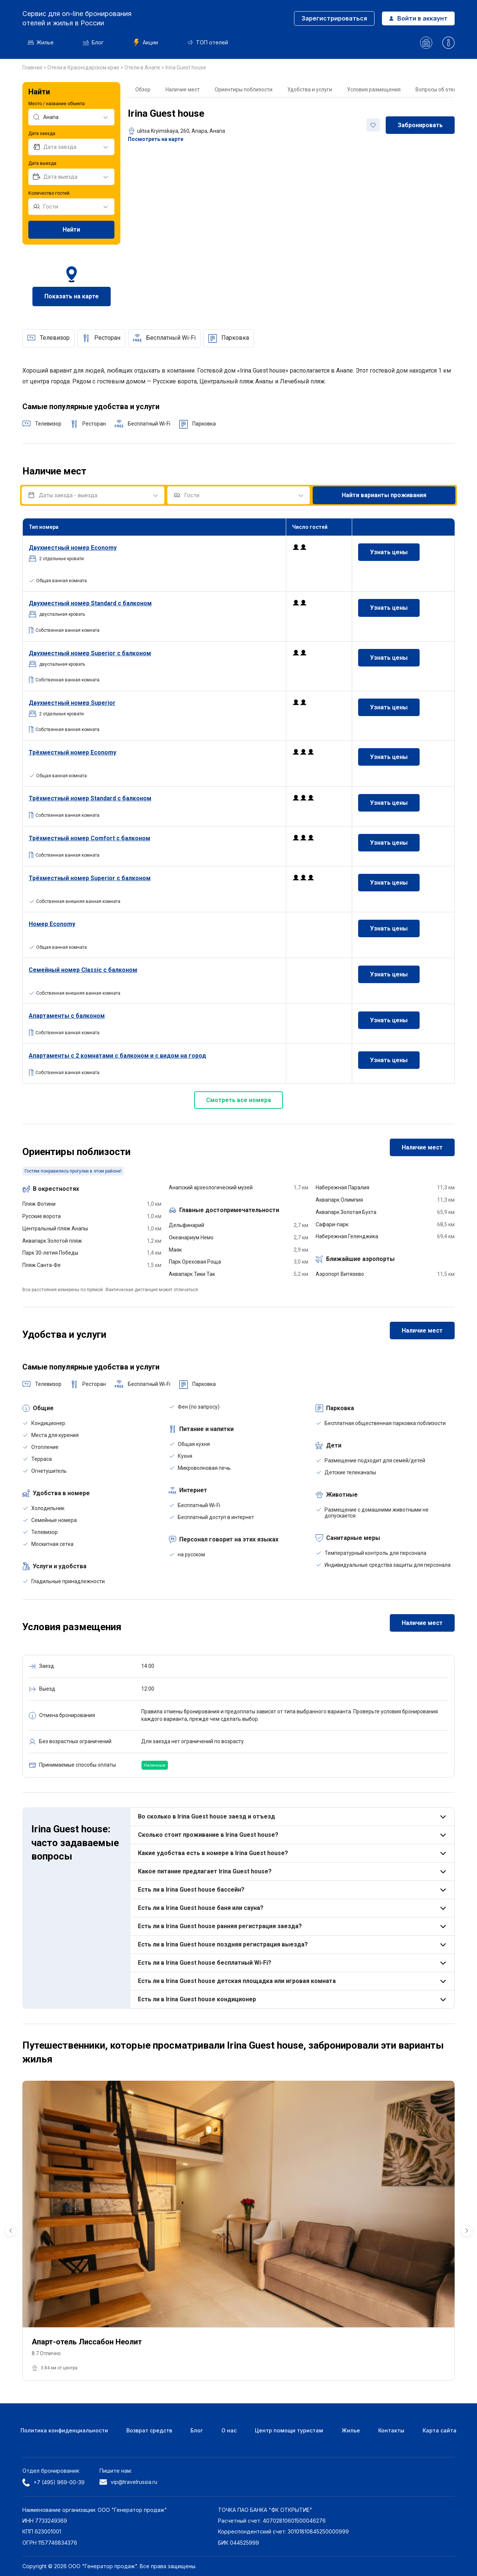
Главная (32, 67)
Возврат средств (149, 2430)
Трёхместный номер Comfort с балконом (89, 838)
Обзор (143, 89)
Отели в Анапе (142, 67)
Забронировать (420, 125)
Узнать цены (389, 552)
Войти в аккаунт (418, 18)
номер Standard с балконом (90, 603)
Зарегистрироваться (334, 18)
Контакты (391, 2430)
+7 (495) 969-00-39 (53, 2482)
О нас (229, 2430)
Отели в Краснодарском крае (83, 67)
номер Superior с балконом (90, 653)
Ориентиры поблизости (243, 89)
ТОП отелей (207, 42)
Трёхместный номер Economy (72, 752)
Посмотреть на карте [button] (155, 139)
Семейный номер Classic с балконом (83, 969)
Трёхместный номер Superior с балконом (90, 878)
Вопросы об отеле (437, 89)
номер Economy (73, 547)
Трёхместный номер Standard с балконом (90, 798)
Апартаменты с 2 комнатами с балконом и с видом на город (117, 1055)
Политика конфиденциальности (64, 2430)
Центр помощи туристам (289, 2430)
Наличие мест (182, 89)
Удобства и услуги (309, 89)
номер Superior (72, 702)
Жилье (41, 42)
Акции (145, 42)
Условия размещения (374, 89)
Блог (93, 42)
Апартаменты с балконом (67, 1015)
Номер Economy (52, 924)
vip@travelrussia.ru (128, 2482)
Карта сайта (440, 2430)
